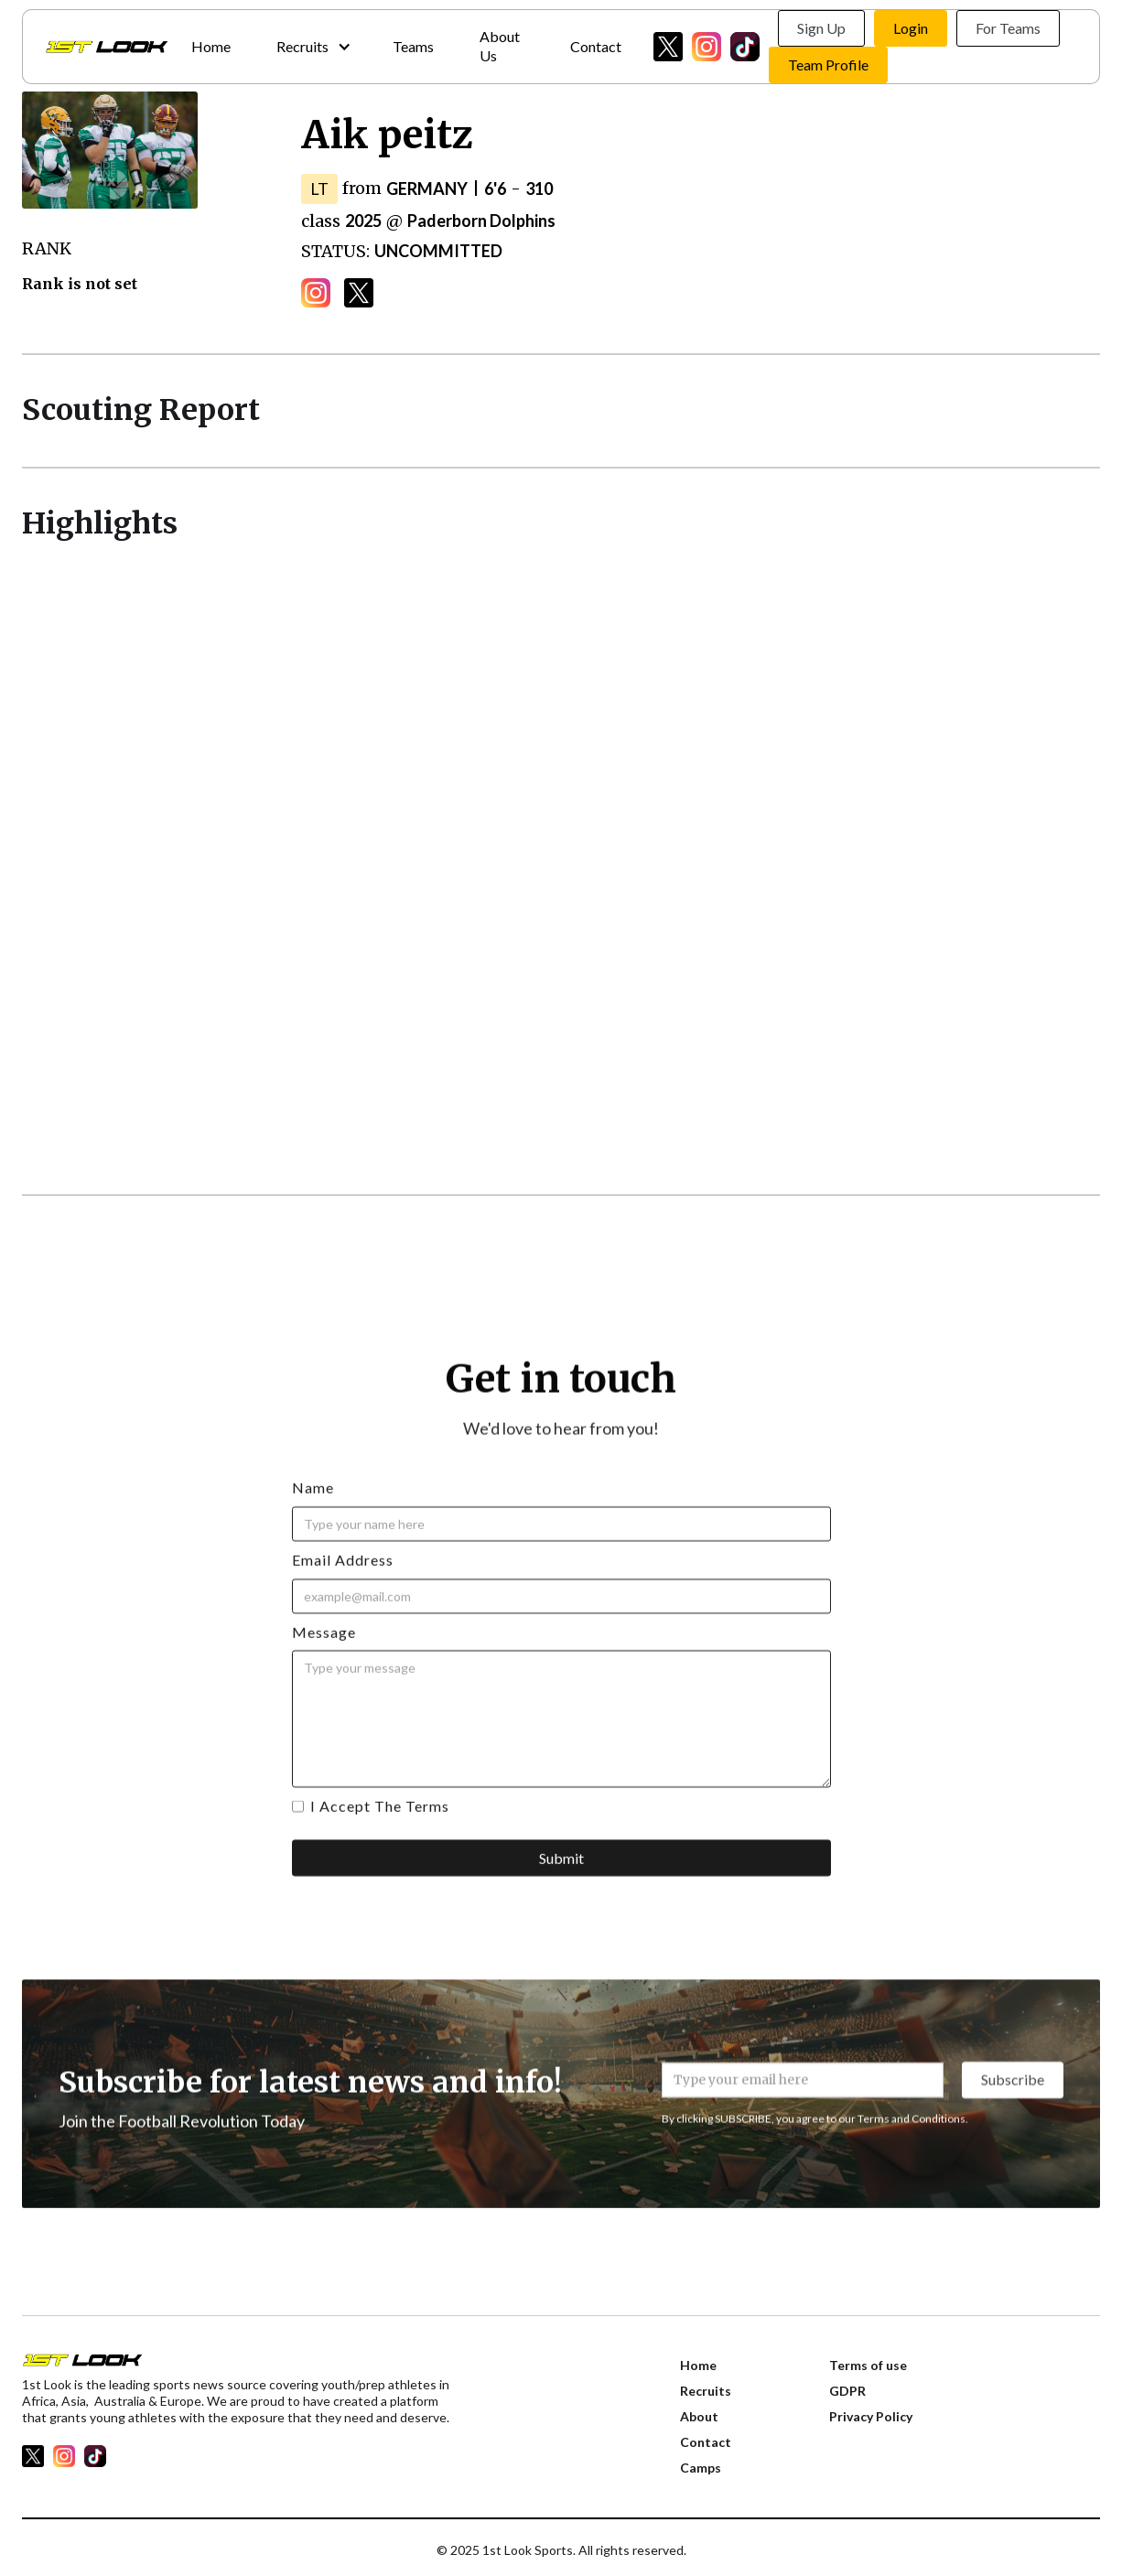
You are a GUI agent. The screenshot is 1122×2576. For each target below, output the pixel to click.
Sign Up (821, 28)
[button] (312, 47)
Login (910, 28)
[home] (106, 46)
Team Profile (828, 64)
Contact (595, 46)
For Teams (1008, 28)
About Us (500, 45)
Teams (413, 46)
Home (211, 46)
